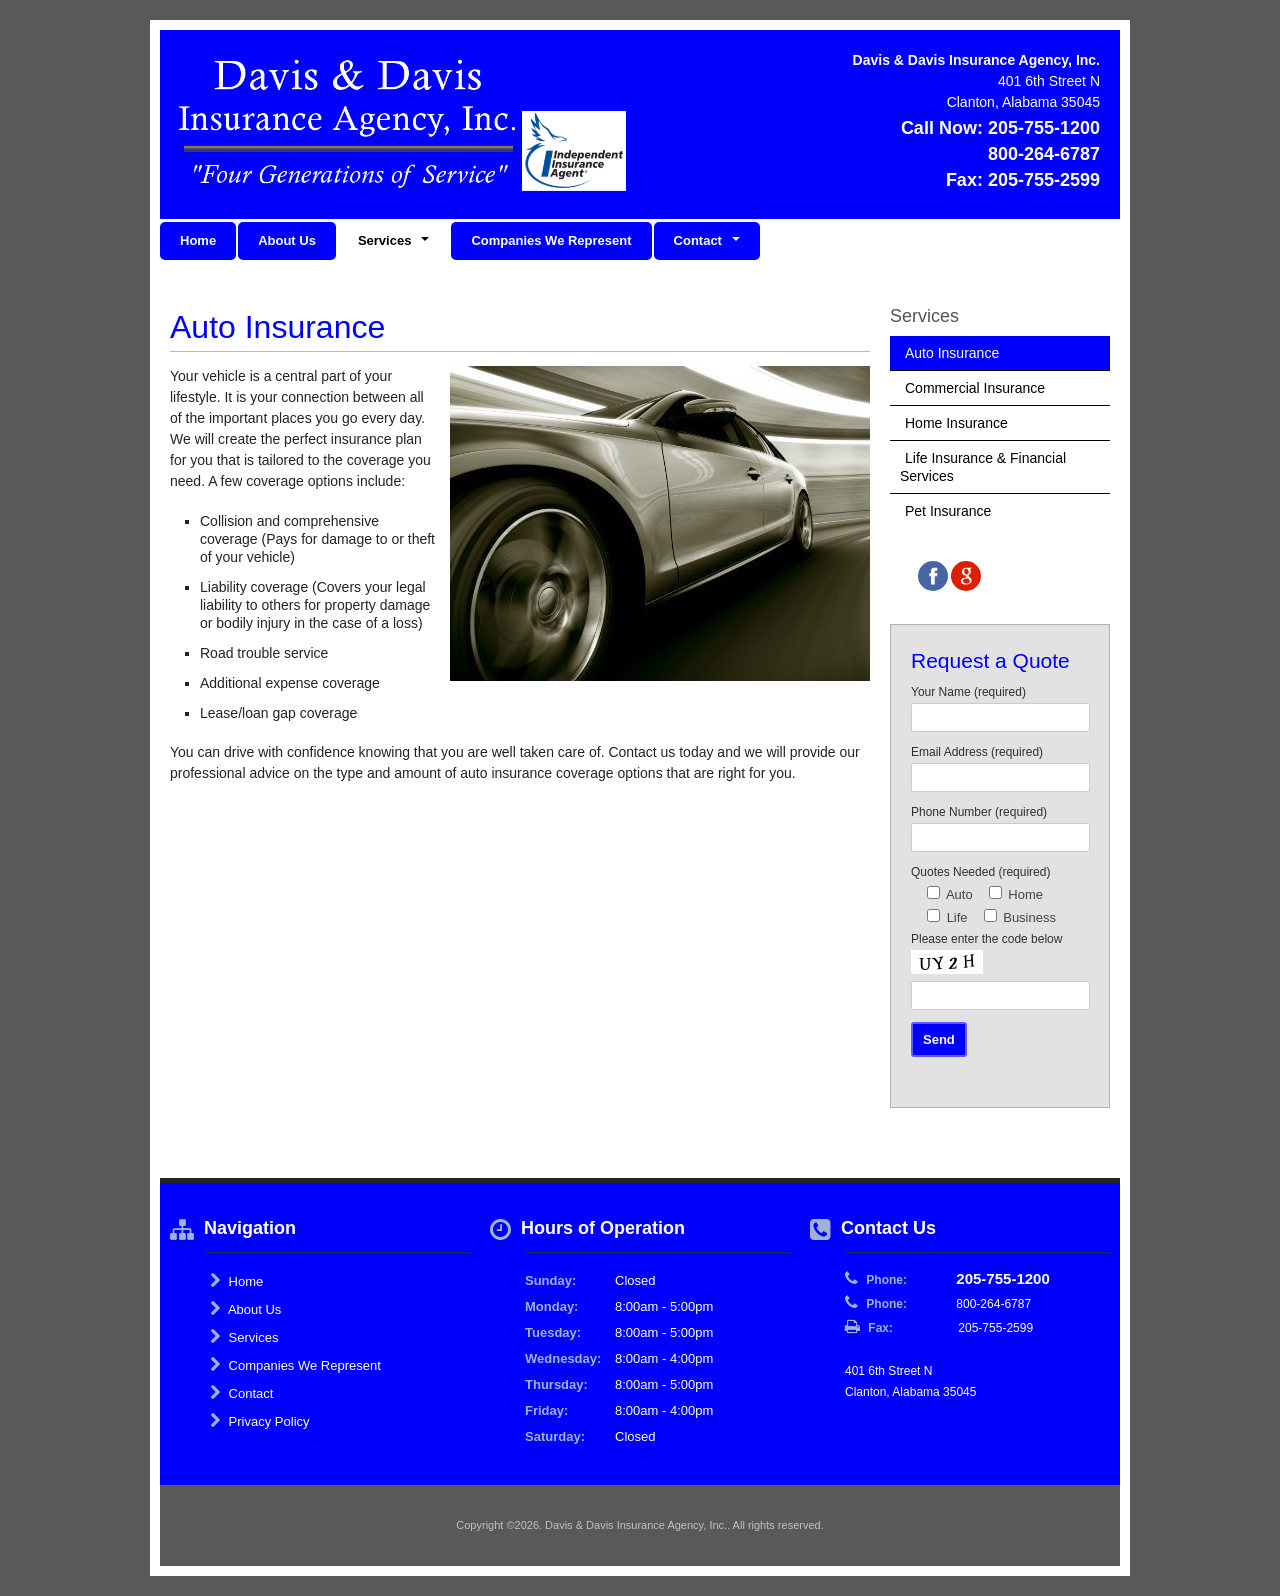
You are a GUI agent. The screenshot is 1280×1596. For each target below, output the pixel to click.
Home (198, 240)
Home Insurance (956, 423)
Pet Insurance (948, 511)
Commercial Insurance (975, 388)
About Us (287, 240)
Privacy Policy (260, 1421)
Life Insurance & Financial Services (983, 467)
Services (244, 1337)
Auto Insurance (952, 353)
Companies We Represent (551, 240)
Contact (241, 1393)
